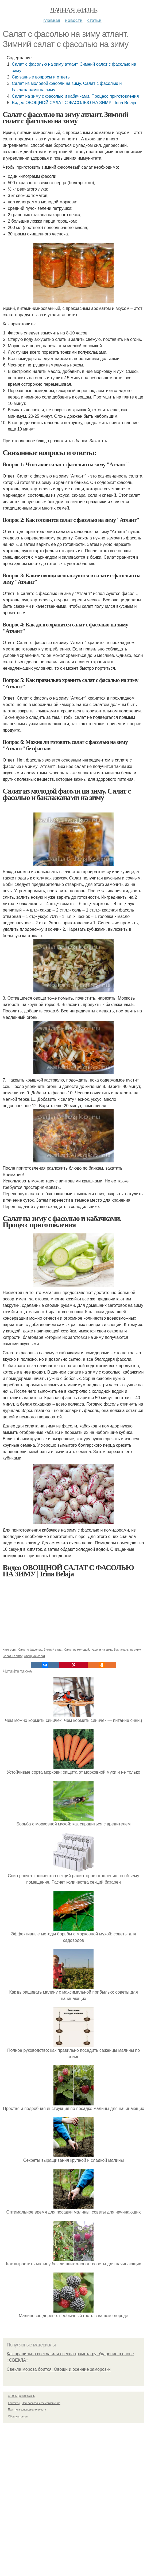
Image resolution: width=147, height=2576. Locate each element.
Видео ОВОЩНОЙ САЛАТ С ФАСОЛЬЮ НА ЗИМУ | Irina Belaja (74, 102)
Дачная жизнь (73, 10)
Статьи (94, 20)
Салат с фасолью (30, 1649)
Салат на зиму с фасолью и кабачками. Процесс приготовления (75, 96)
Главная (51, 20)
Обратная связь (18, 2416)
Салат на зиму (12, 1656)
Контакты (14, 2403)
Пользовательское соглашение (41, 2403)
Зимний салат (53, 1649)
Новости (73, 20)
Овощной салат (34, 1656)
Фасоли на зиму (101, 1649)
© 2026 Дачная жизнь (21, 2395)
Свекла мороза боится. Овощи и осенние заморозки (59, 2369)
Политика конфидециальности (27, 2409)
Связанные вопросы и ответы (41, 77)
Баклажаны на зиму (127, 1649)
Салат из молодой (76, 1649)
